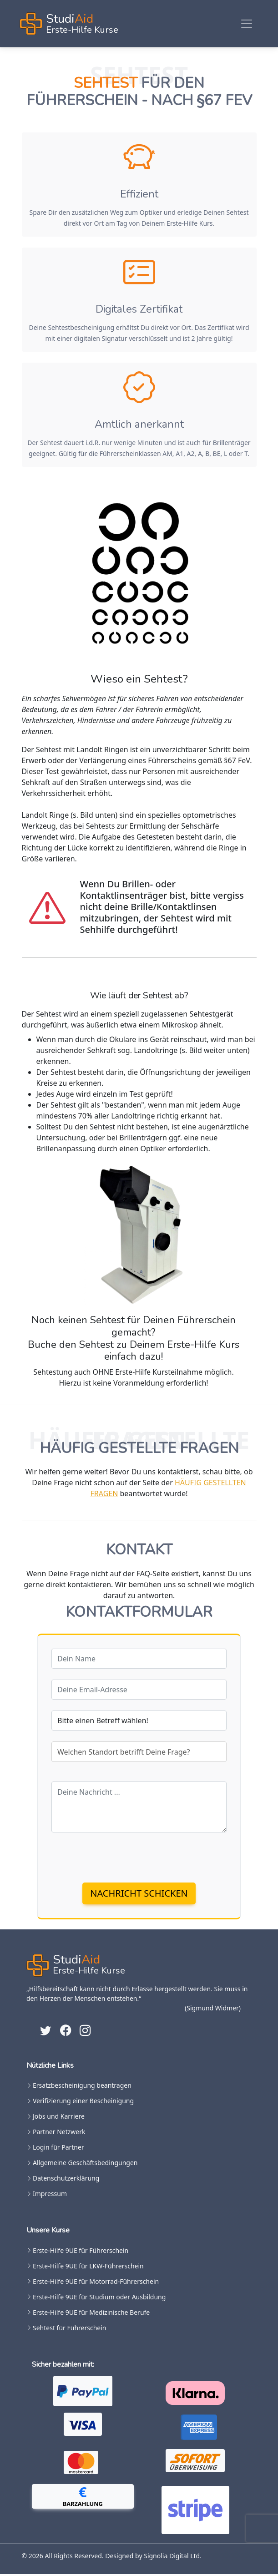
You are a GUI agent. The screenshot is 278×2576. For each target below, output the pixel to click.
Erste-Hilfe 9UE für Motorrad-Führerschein (96, 2283)
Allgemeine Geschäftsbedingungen (85, 2164)
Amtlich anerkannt (139, 425)
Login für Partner (58, 2149)
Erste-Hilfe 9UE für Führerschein (80, 2252)
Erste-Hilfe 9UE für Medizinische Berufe (91, 2314)
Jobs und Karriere (59, 2118)
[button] (83, 2498)
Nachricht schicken (139, 1895)
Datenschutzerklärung (66, 2180)
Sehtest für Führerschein (69, 2330)
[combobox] (139, 1753)
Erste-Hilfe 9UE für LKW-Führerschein (88, 2268)
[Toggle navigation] (246, 23)
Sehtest (105, 83)
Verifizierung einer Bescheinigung (83, 2103)
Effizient (139, 194)
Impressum (50, 2195)
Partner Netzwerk (59, 2134)
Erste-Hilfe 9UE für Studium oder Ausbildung (99, 2299)
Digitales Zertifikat (139, 309)
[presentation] (120, 1859)
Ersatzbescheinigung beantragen (82, 2087)
